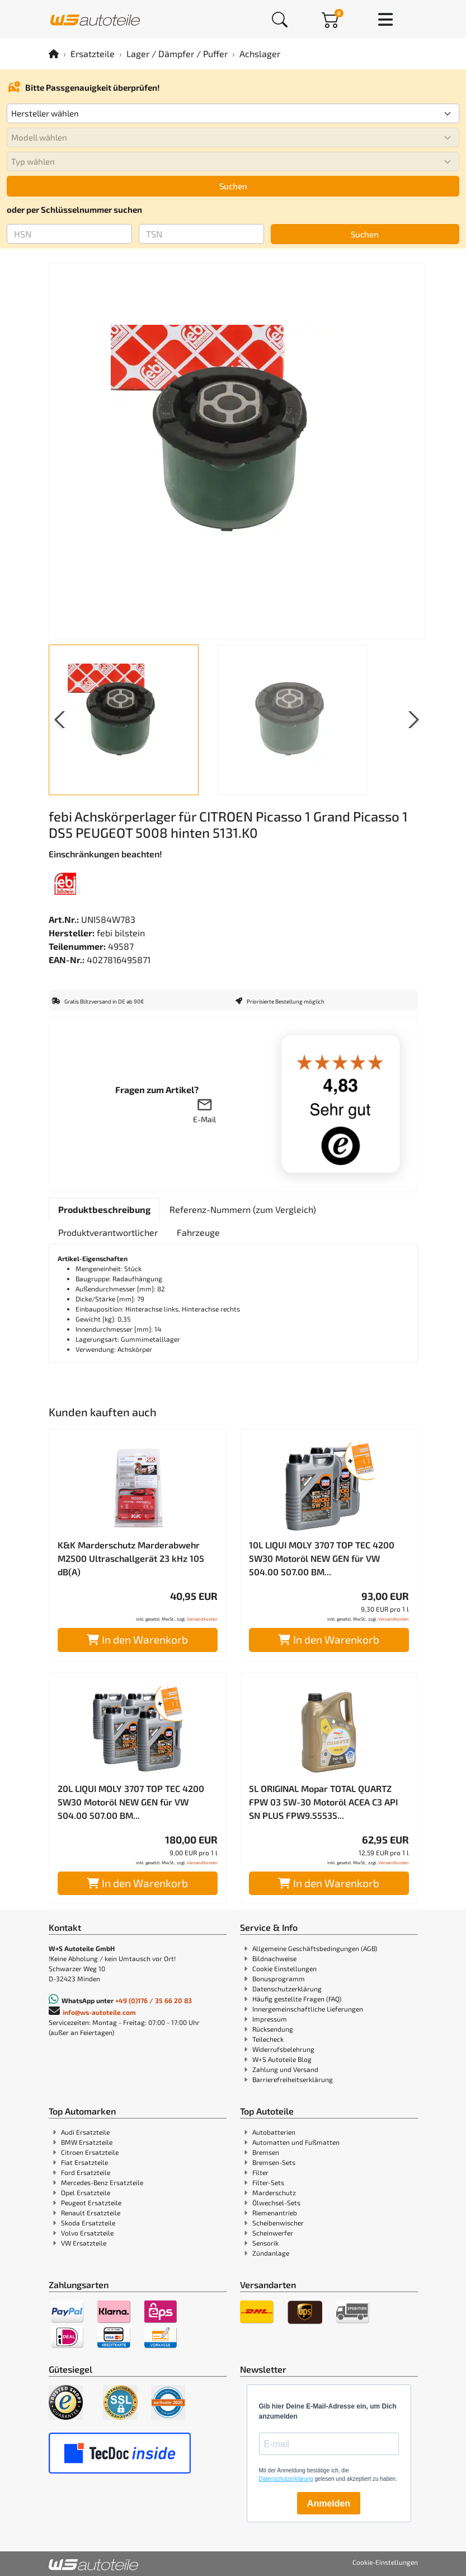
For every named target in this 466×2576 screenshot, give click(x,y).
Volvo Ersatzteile (87, 2233)
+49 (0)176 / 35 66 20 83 (153, 2000)
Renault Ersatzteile (90, 2212)
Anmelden (328, 2503)
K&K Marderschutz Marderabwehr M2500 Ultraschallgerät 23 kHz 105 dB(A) (131, 1558)
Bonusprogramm (278, 1978)
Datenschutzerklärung (287, 1988)
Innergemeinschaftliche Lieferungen (307, 2009)
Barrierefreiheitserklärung (292, 2079)
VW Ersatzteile (83, 2243)
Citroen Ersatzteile (90, 2152)
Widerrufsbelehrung (283, 2049)
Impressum (269, 2019)
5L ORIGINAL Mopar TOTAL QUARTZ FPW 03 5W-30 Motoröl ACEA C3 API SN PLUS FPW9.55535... (323, 1802)
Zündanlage (270, 2253)
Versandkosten (202, 1619)
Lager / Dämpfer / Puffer (177, 53)
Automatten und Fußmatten (296, 2142)
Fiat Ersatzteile (84, 2162)
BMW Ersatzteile (86, 2142)
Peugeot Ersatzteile (91, 2202)
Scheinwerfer (272, 2233)
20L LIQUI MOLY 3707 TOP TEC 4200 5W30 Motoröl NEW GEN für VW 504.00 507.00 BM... (131, 1802)
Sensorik (265, 2243)
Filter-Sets (268, 2182)
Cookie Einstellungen (284, 1968)
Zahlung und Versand (285, 2069)
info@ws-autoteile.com (99, 2012)
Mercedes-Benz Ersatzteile (102, 2182)
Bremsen (265, 2152)
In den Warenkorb (137, 1639)
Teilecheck (268, 2039)
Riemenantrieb (274, 2212)
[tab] (104, 1209)
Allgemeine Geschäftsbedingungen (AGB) (314, 1948)
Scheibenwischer (278, 2223)
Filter (260, 2172)
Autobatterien (273, 2132)
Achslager (259, 53)
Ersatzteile (92, 53)
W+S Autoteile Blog (282, 2059)
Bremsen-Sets (273, 2162)
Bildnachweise (274, 1958)
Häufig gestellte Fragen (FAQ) (296, 1999)
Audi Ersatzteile (85, 2132)
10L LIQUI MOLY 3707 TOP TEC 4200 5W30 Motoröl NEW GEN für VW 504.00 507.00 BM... (321, 1558)
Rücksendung (272, 2029)
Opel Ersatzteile (85, 2192)
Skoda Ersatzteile (88, 2223)
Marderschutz (274, 2192)
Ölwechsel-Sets (276, 2202)
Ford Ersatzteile (85, 2172)
